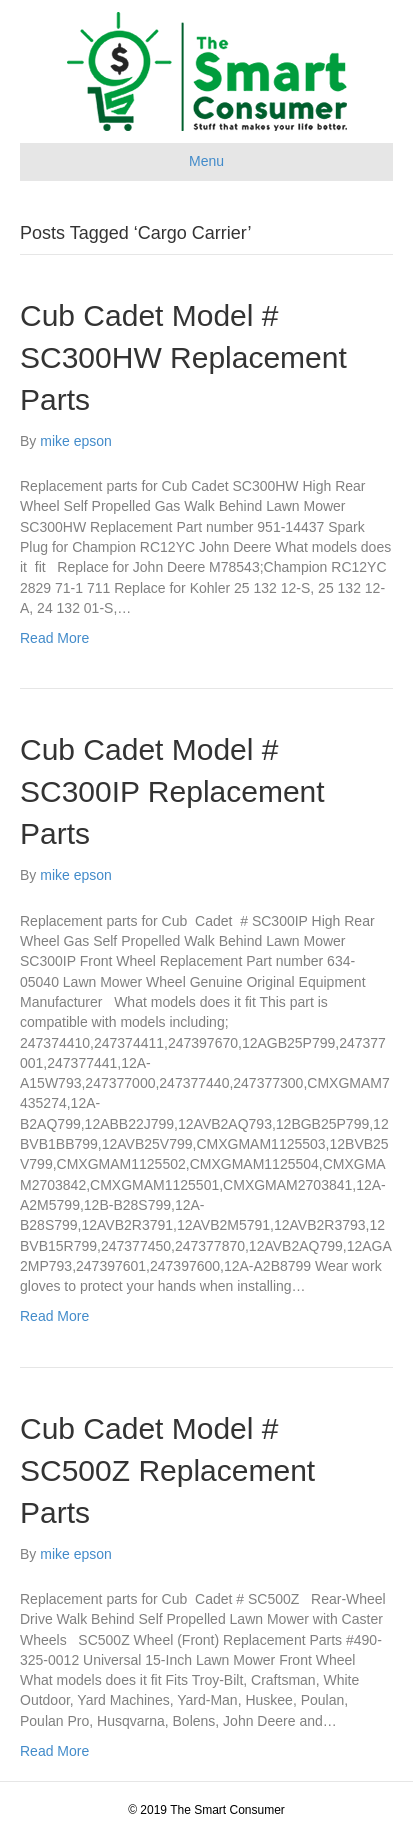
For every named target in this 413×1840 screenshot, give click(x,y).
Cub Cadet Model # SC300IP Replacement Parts (172, 791)
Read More (54, 638)
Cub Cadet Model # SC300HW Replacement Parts (183, 357)
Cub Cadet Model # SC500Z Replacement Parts (167, 1470)
